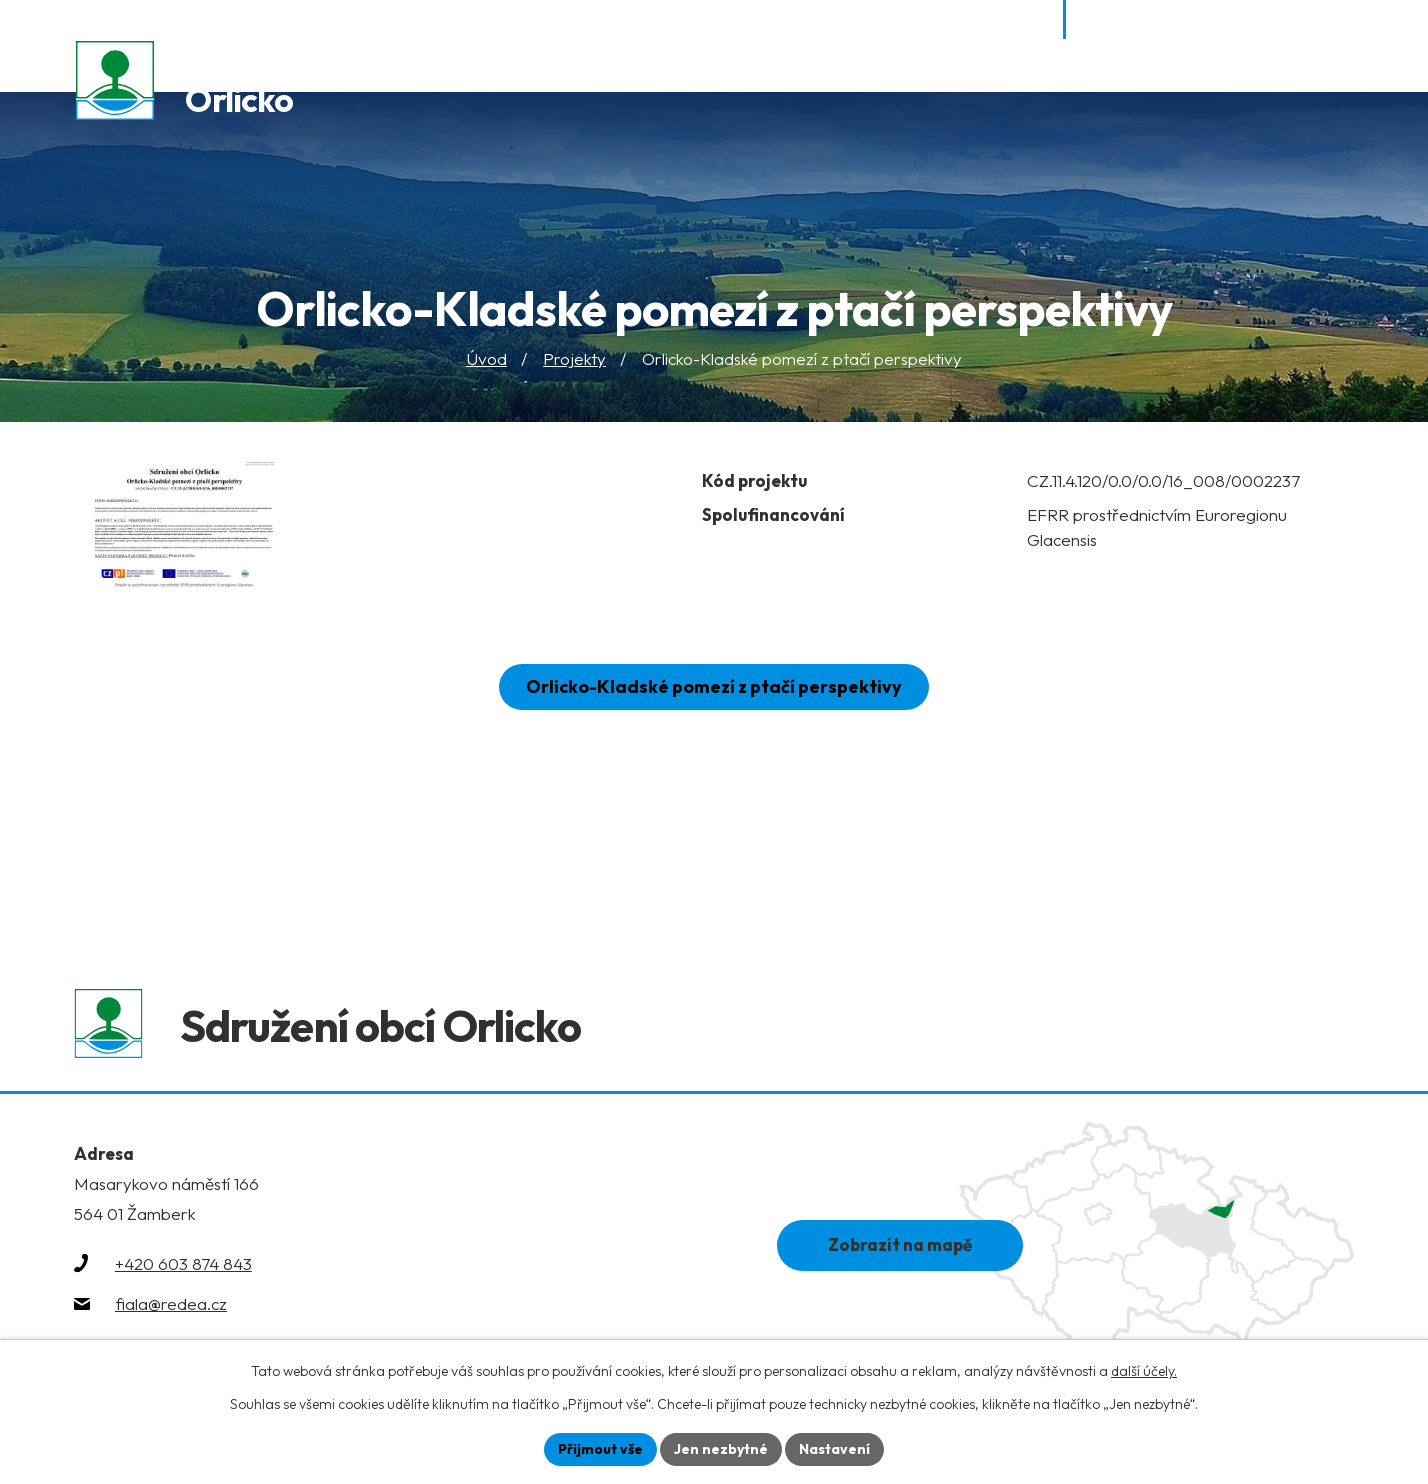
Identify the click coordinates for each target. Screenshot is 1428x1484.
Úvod (486, 359)
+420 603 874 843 (183, 1266)
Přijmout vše (600, 1449)
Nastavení (834, 1449)
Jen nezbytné (721, 1449)
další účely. (1144, 1371)
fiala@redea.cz (171, 1306)
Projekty (574, 359)
